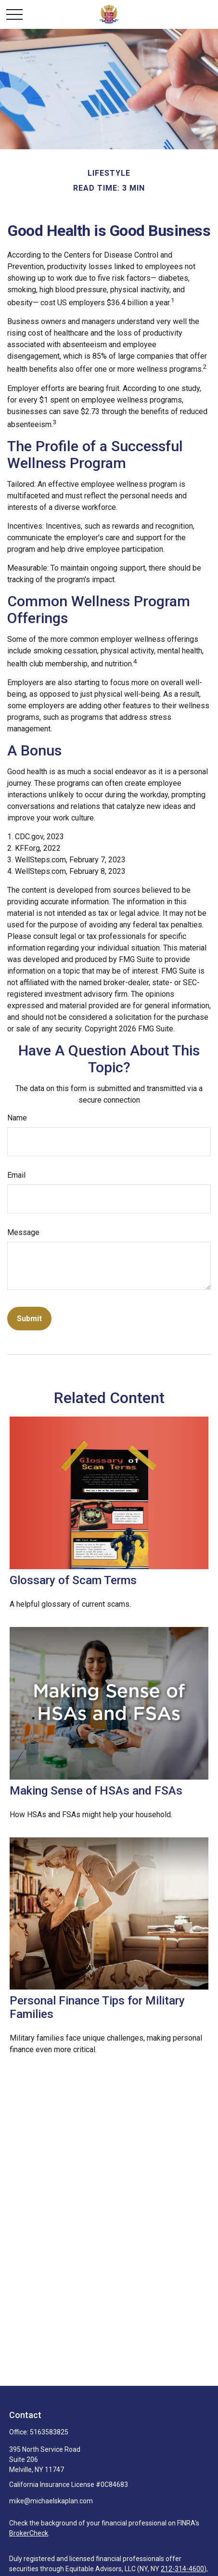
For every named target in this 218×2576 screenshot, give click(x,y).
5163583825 (49, 2432)
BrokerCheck (28, 2533)
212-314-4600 (182, 2569)
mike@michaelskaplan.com (51, 2501)
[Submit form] (29, 1318)
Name (17, 1117)
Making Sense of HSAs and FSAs (96, 1790)
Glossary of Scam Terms (73, 1580)
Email (16, 1175)
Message (23, 1232)
